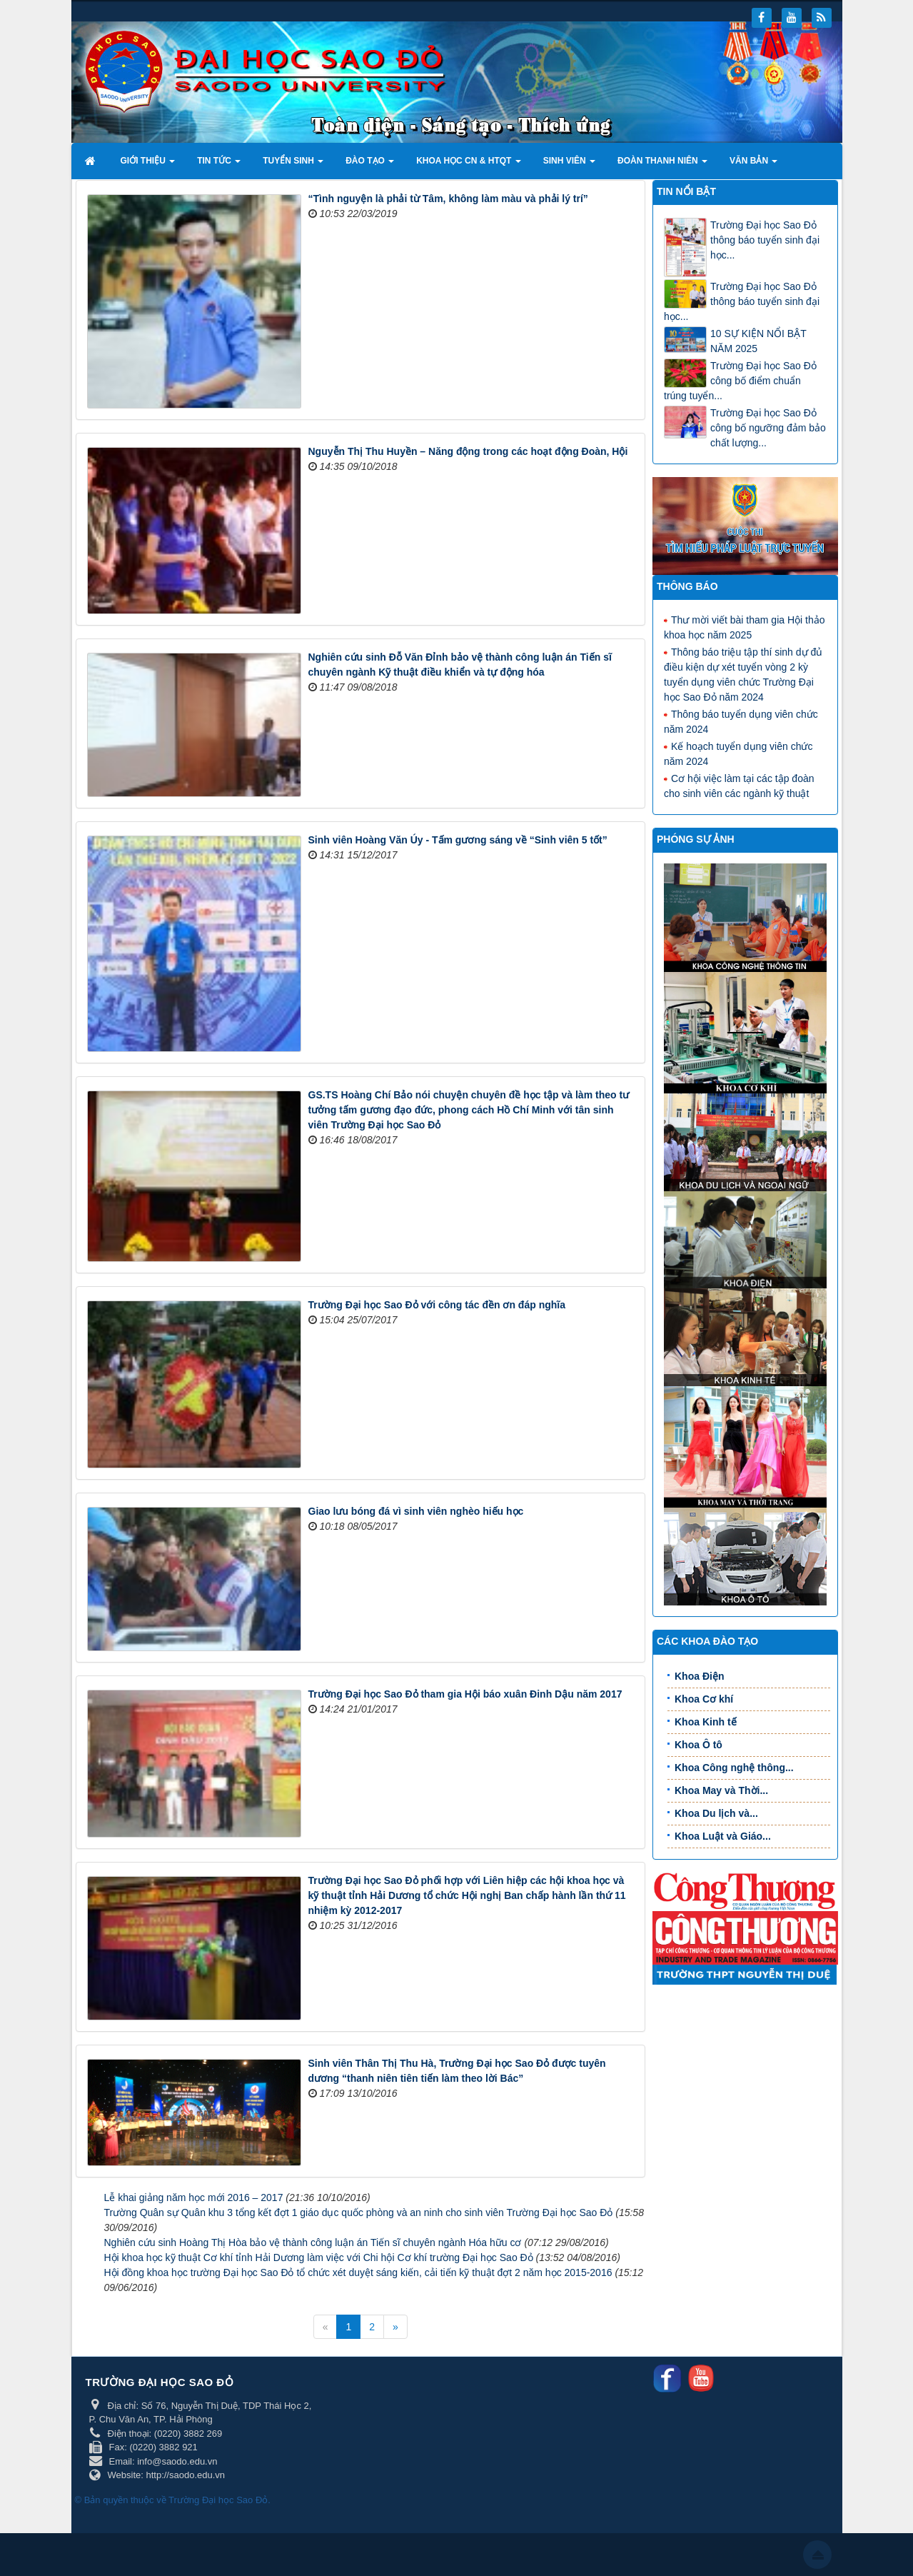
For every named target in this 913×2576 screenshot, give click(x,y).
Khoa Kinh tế (706, 1722)
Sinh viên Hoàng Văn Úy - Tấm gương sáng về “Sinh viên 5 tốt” (457, 840)
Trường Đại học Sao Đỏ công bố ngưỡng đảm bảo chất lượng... (768, 427)
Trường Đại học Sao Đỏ (218, 2500)
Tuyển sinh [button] (293, 165)
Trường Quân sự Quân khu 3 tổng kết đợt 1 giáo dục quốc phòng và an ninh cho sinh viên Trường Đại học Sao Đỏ (358, 2212)
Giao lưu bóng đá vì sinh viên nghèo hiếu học (416, 1511)
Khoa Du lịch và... (716, 1813)
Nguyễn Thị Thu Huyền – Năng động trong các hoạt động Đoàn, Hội (468, 451)
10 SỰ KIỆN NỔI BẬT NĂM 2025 (758, 341)
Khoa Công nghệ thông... (734, 1767)
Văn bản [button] (753, 165)
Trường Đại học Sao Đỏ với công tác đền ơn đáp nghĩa (436, 1304)
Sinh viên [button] (569, 165)
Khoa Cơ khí (704, 1699)
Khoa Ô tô (698, 1744)
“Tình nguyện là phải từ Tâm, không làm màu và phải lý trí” (448, 198)
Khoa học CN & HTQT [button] (468, 165)
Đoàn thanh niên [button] (662, 165)
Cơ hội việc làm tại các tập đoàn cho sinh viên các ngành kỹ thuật (739, 785)
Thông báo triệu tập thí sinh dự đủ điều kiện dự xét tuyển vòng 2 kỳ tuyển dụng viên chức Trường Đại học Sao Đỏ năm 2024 (743, 674)
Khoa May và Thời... (721, 1790)
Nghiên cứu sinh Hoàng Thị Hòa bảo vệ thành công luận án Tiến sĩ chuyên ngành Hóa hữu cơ (313, 2242)
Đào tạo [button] (369, 165)
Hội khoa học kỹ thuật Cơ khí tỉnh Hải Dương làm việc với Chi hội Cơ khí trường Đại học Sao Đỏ (318, 2257)
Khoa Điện (699, 1676)
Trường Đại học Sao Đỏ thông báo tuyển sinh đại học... (764, 240)
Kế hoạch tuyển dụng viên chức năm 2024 (738, 753)
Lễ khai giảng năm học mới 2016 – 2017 (193, 2197)
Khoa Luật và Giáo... (723, 1836)
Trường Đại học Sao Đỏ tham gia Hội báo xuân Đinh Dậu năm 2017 (465, 1694)
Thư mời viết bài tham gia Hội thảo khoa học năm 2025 (744, 627)
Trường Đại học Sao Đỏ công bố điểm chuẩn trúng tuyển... (740, 380)
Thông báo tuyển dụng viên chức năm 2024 (741, 721)
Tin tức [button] (219, 165)
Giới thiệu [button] (148, 165)
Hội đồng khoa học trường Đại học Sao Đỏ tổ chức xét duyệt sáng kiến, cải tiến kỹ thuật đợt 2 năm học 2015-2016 (358, 2272)
